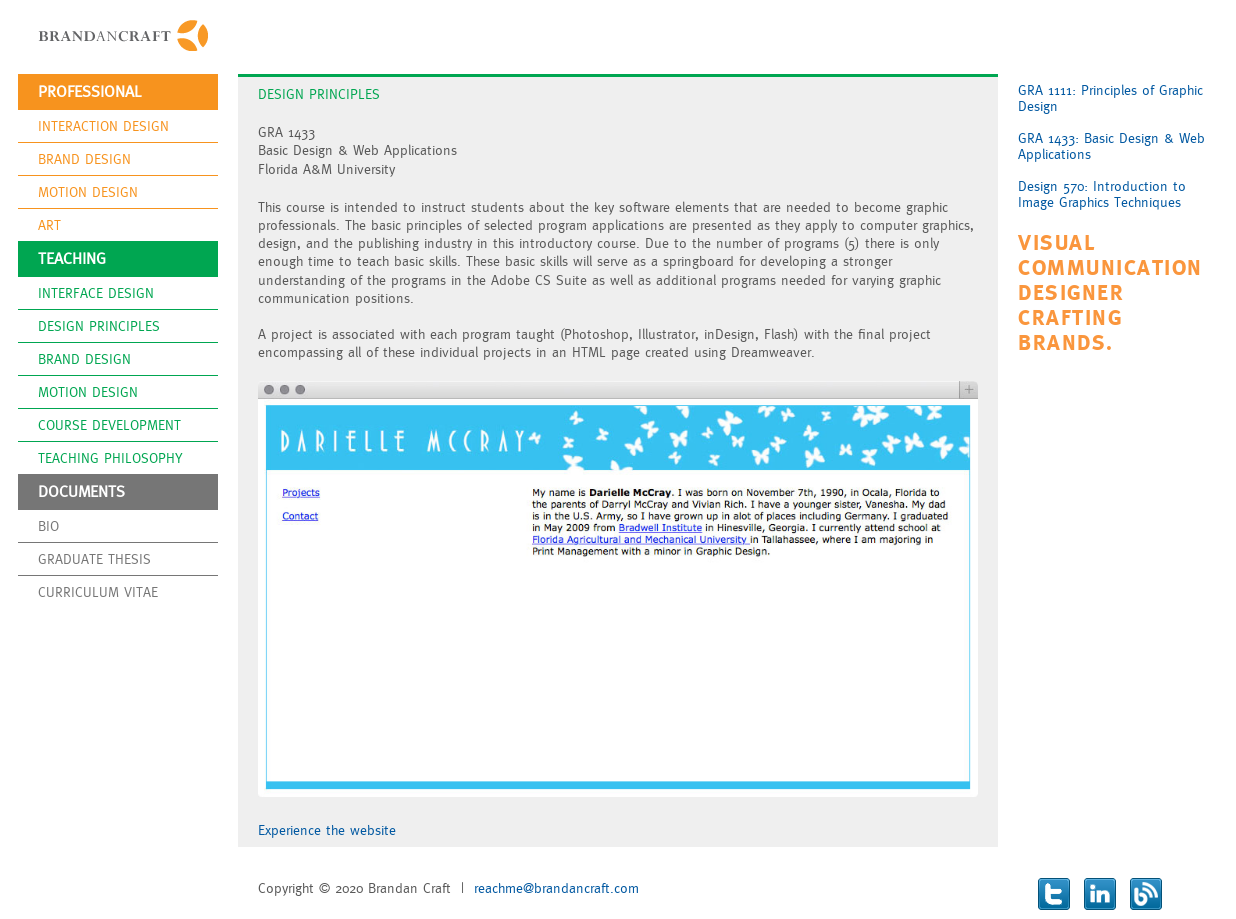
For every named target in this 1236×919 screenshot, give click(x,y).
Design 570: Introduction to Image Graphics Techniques (1102, 194)
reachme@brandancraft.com (556, 888)
